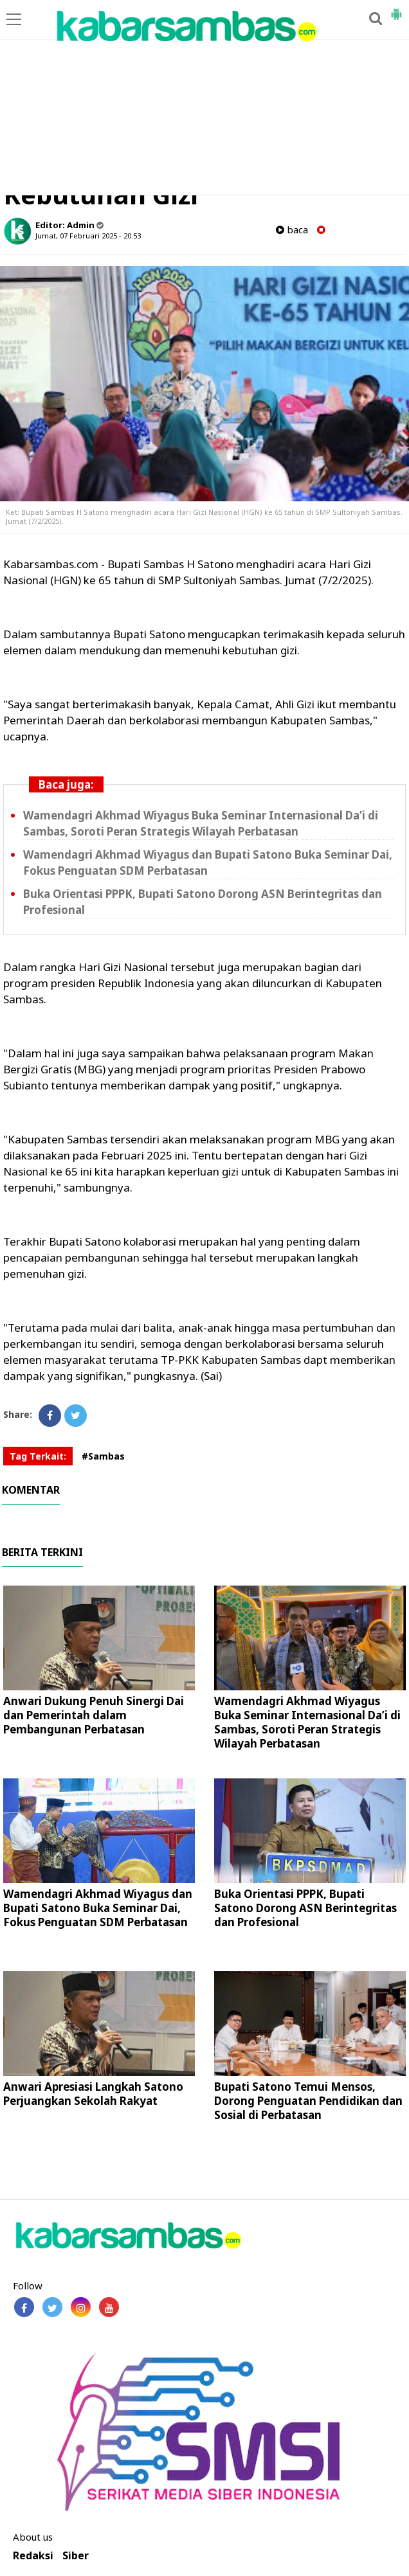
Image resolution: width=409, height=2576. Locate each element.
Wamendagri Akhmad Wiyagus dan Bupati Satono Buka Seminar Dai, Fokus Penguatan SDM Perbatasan (97, 1907)
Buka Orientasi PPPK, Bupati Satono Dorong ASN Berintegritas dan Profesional (305, 1907)
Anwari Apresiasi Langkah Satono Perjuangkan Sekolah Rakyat (93, 2093)
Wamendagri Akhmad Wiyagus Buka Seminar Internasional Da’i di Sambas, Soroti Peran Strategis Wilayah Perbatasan (307, 1722)
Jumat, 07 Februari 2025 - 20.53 (88, 235)
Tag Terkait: (38, 1456)
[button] (396, 9)
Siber (75, 2556)
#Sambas (103, 1456)
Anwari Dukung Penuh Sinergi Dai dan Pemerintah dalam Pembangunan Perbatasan (93, 1715)
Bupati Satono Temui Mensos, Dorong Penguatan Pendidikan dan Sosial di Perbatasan (308, 2100)
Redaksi (33, 2556)
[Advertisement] (204, 98)
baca (292, 229)
